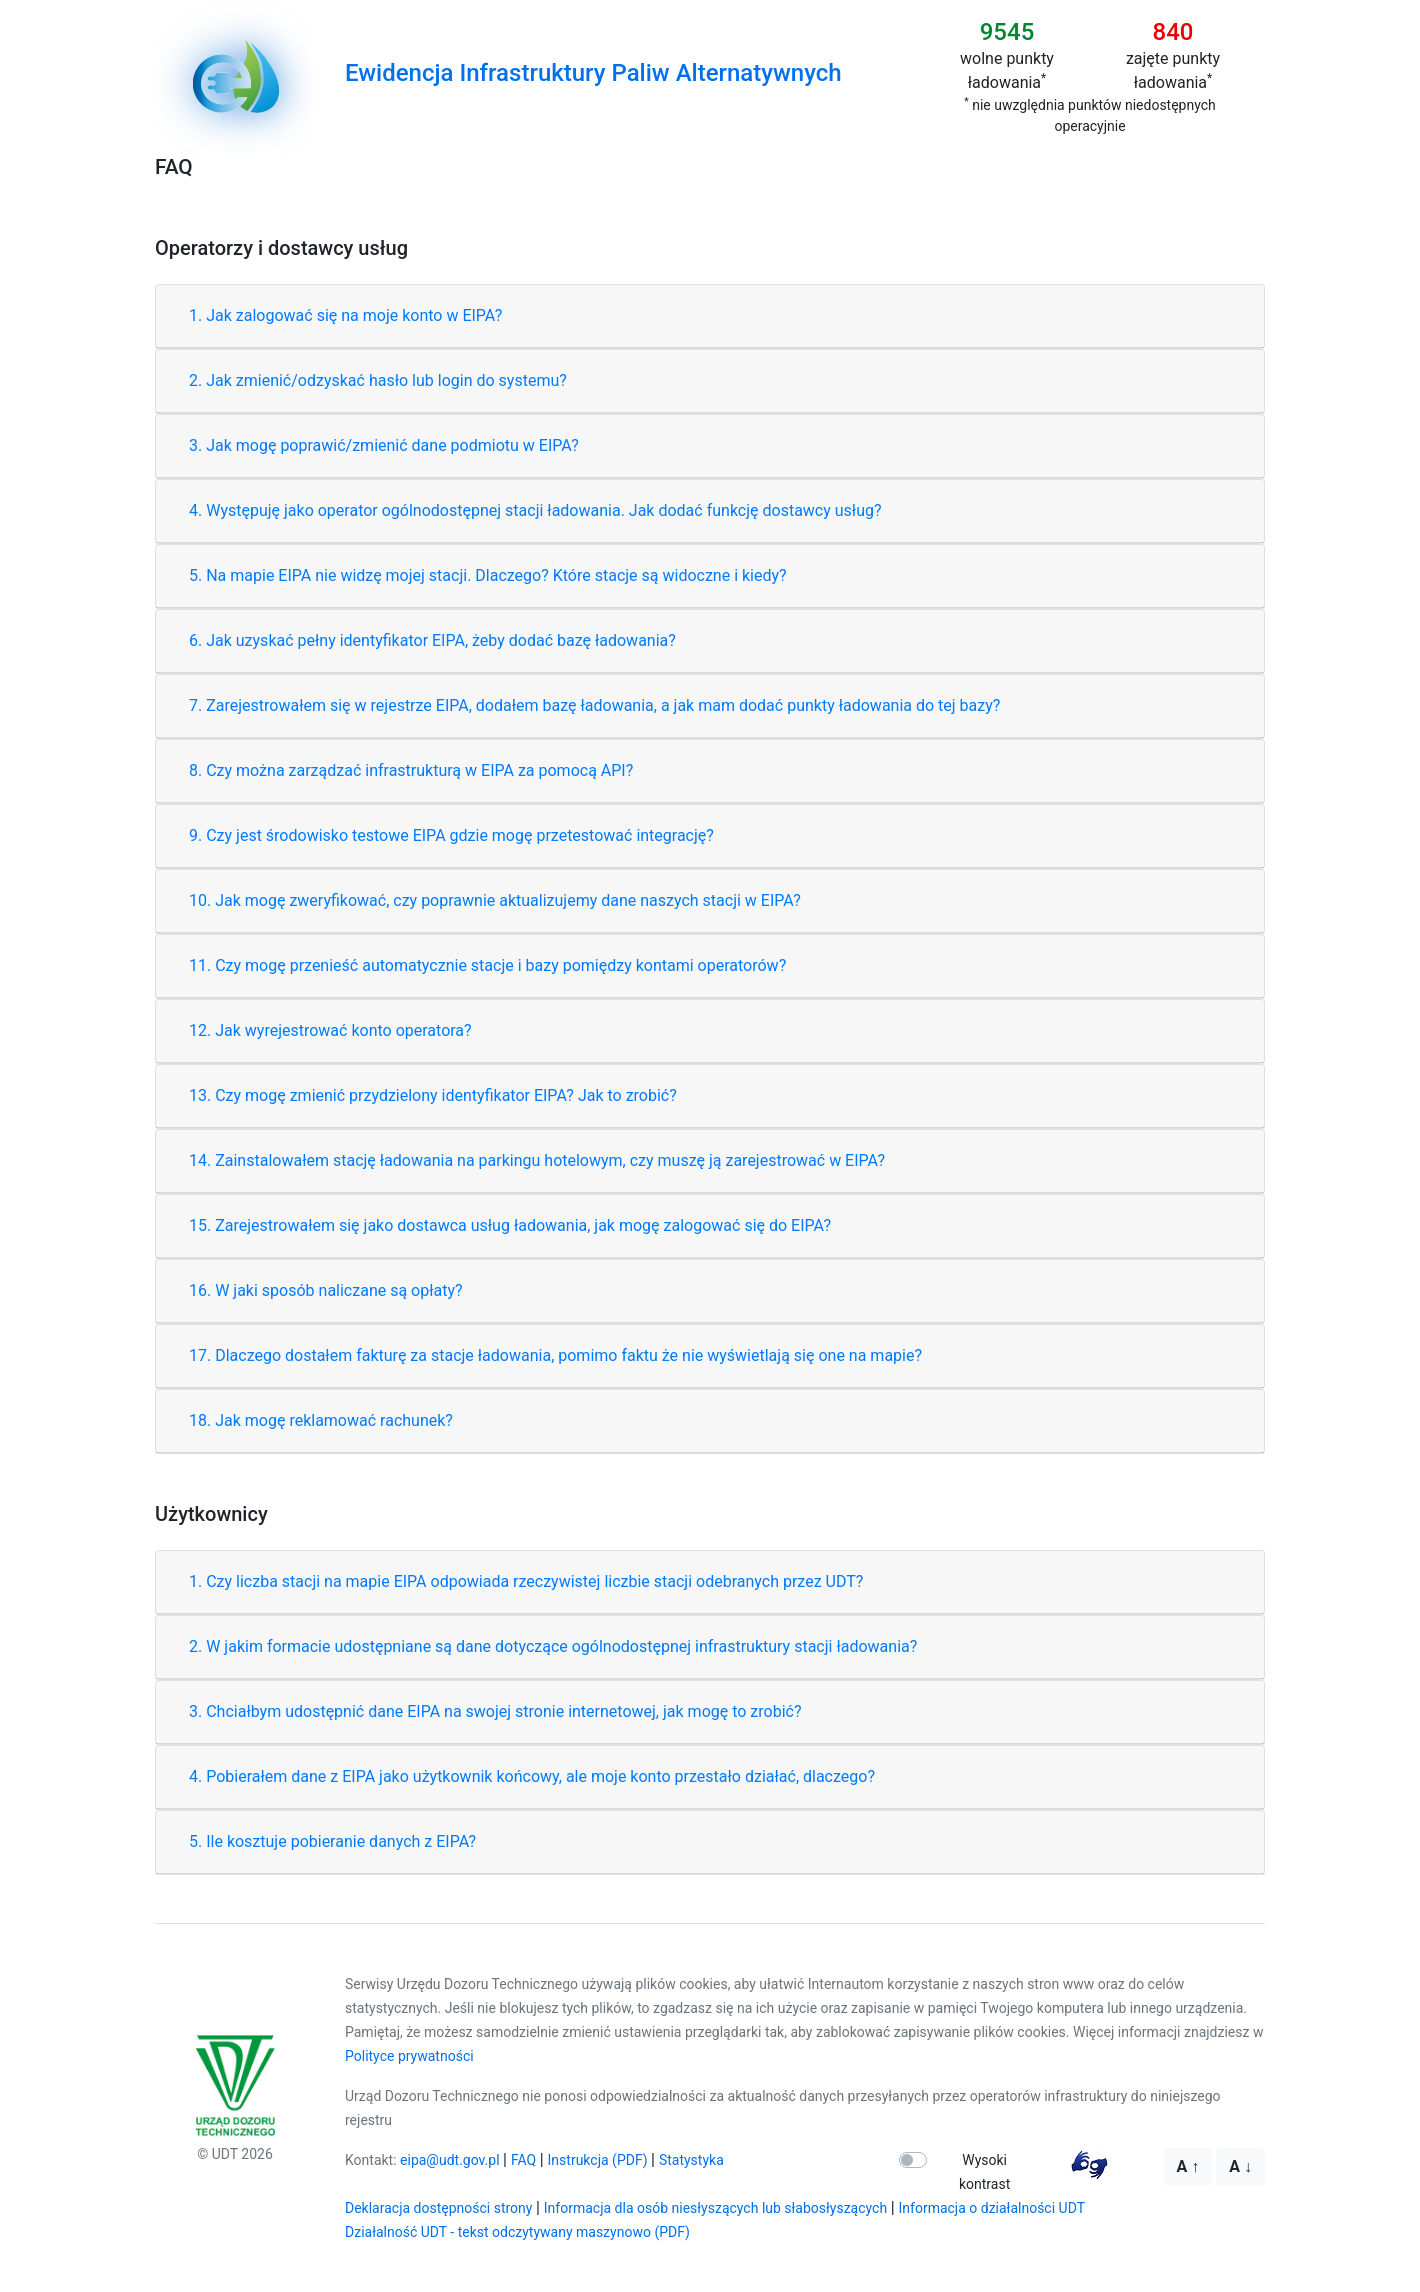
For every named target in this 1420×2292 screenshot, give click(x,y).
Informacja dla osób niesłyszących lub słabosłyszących (715, 2208)
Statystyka (691, 2160)
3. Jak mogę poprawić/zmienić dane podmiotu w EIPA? (384, 445)
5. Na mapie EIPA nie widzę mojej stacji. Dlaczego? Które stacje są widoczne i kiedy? (488, 575)
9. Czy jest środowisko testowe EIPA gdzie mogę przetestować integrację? (451, 835)
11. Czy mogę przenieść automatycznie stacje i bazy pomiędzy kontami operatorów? (487, 965)
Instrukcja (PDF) (598, 2160)
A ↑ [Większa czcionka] (1188, 2166)
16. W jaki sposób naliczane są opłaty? (326, 1290)
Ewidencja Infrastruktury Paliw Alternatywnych (593, 73)
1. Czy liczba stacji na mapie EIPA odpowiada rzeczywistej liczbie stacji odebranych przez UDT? (526, 1581)
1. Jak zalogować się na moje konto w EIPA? (345, 315)
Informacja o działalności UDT (992, 2208)
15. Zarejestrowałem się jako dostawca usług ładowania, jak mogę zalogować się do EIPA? (510, 1225)
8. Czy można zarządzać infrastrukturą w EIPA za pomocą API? (411, 770)
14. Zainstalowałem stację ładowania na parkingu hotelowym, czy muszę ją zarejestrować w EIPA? (537, 1160)
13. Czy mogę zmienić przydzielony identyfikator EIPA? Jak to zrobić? (433, 1095)
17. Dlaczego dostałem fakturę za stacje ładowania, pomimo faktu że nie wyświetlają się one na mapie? (555, 1355)
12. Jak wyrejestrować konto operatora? (330, 1030)
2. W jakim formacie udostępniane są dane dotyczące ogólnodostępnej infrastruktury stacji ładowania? (553, 1646)
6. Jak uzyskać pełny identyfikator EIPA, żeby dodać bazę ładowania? (432, 640)
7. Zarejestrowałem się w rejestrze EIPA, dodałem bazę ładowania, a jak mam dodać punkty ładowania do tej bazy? (594, 705)
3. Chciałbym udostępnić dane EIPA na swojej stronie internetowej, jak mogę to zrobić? (495, 1711)
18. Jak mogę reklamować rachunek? (321, 1420)
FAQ (523, 2160)
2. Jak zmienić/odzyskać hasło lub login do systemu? (378, 380)
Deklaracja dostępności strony (438, 2208)
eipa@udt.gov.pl (450, 2160)
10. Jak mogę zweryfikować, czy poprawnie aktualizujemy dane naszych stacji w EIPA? (495, 900)
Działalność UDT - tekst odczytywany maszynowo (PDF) (517, 2232)
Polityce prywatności (409, 2056)
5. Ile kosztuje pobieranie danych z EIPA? (332, 1841)
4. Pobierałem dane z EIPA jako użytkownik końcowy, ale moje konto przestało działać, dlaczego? (532, 1776)
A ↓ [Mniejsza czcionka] (1240, 2166)
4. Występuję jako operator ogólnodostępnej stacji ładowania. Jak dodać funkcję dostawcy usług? (535, 510)
